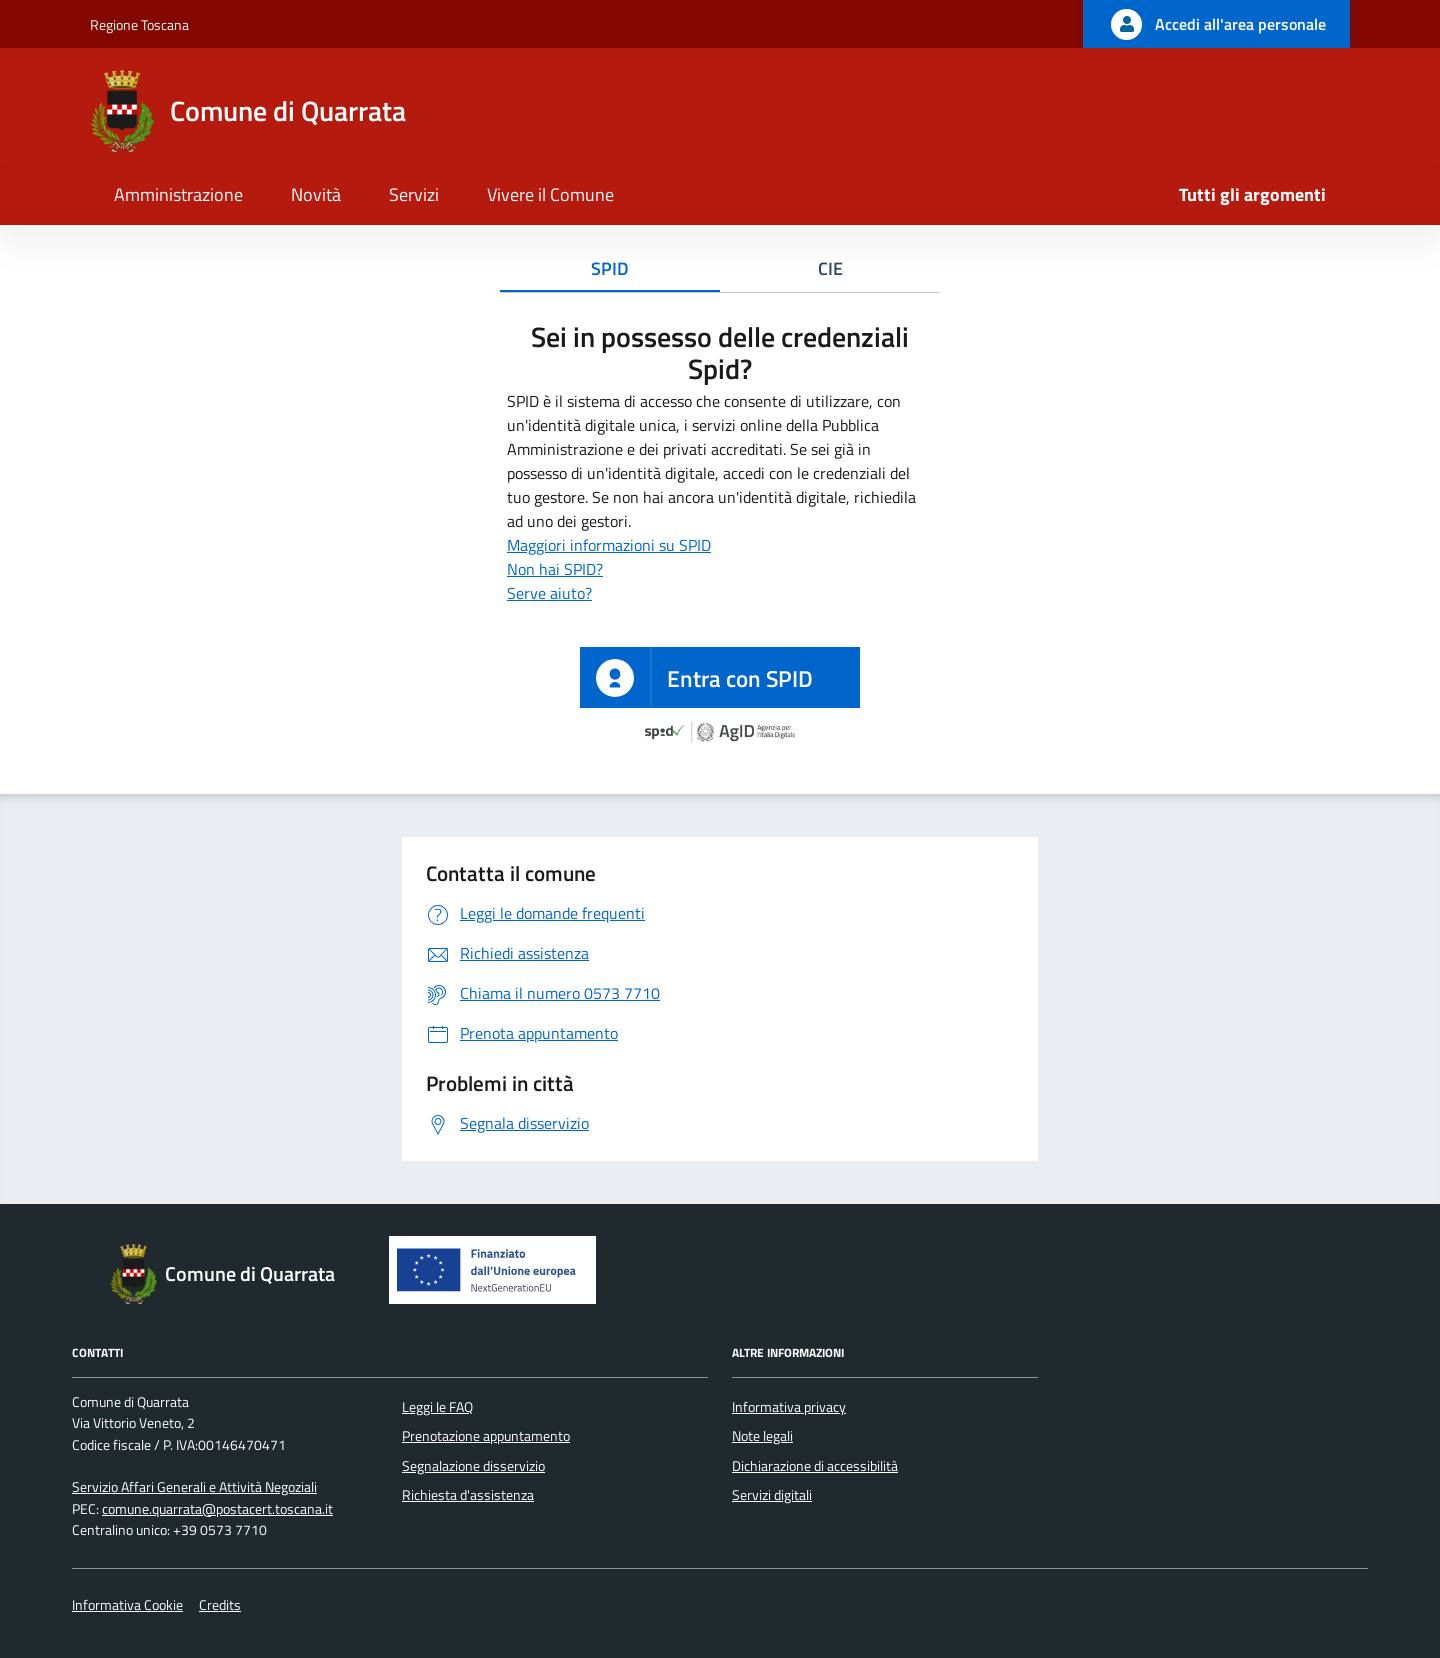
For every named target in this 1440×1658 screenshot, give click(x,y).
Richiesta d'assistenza (468, 1495)
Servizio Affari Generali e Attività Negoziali (194, 1487)
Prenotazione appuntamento (486, 1436)
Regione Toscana (139, 24)
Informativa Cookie (127, 1605)
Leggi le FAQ (437, 1407)
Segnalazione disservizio (473, 1466)
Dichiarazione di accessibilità (815, 1466)
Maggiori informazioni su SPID (609, 545)
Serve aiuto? (549, 593)
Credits (220, 1605)
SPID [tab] (610, 268)
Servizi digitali (772, 1495)
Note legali (762, 1436)
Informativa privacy (789, 1407)
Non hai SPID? (555, 569)
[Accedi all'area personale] (1216, 24)
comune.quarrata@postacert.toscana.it (217, 1509)
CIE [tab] (830, 268)
